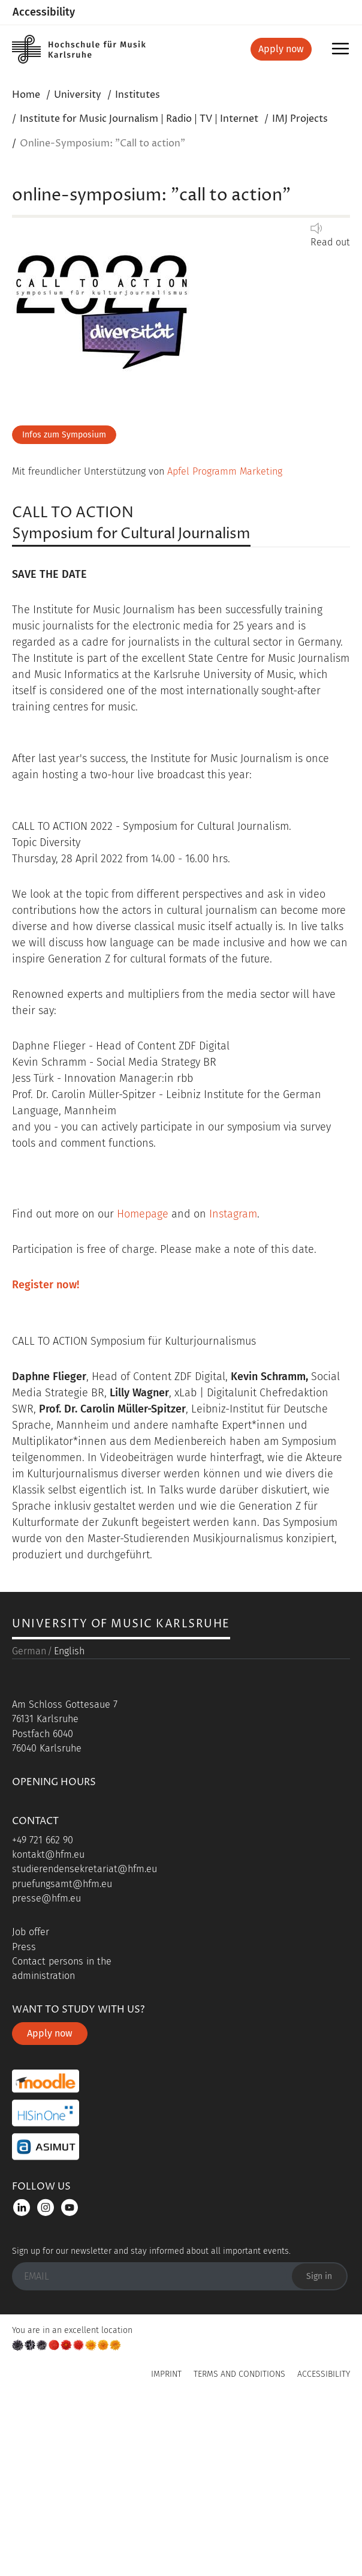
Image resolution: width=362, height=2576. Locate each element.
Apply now (281, 49)
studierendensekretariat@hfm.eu (84, 2041)
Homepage (142, 1213)
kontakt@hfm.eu (48, 2026)
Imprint (166, 2546)
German (29, 1822)
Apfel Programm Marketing (224, 471)
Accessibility (44, 12)
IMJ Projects (300, 118)
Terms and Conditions (239, 2546)
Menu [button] (342, 52)
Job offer (30, 2104)
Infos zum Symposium (64, 435)
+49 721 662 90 (42, 2012)
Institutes (137, 94)
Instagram (233, 1213)
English (69, 1822)
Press (24, 2118)
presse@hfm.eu (46, 2070)
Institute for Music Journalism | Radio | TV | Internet (139, 118)
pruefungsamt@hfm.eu (62, 2055)
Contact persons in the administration (61, 2141)
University (77, 94)
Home (26, 94)
